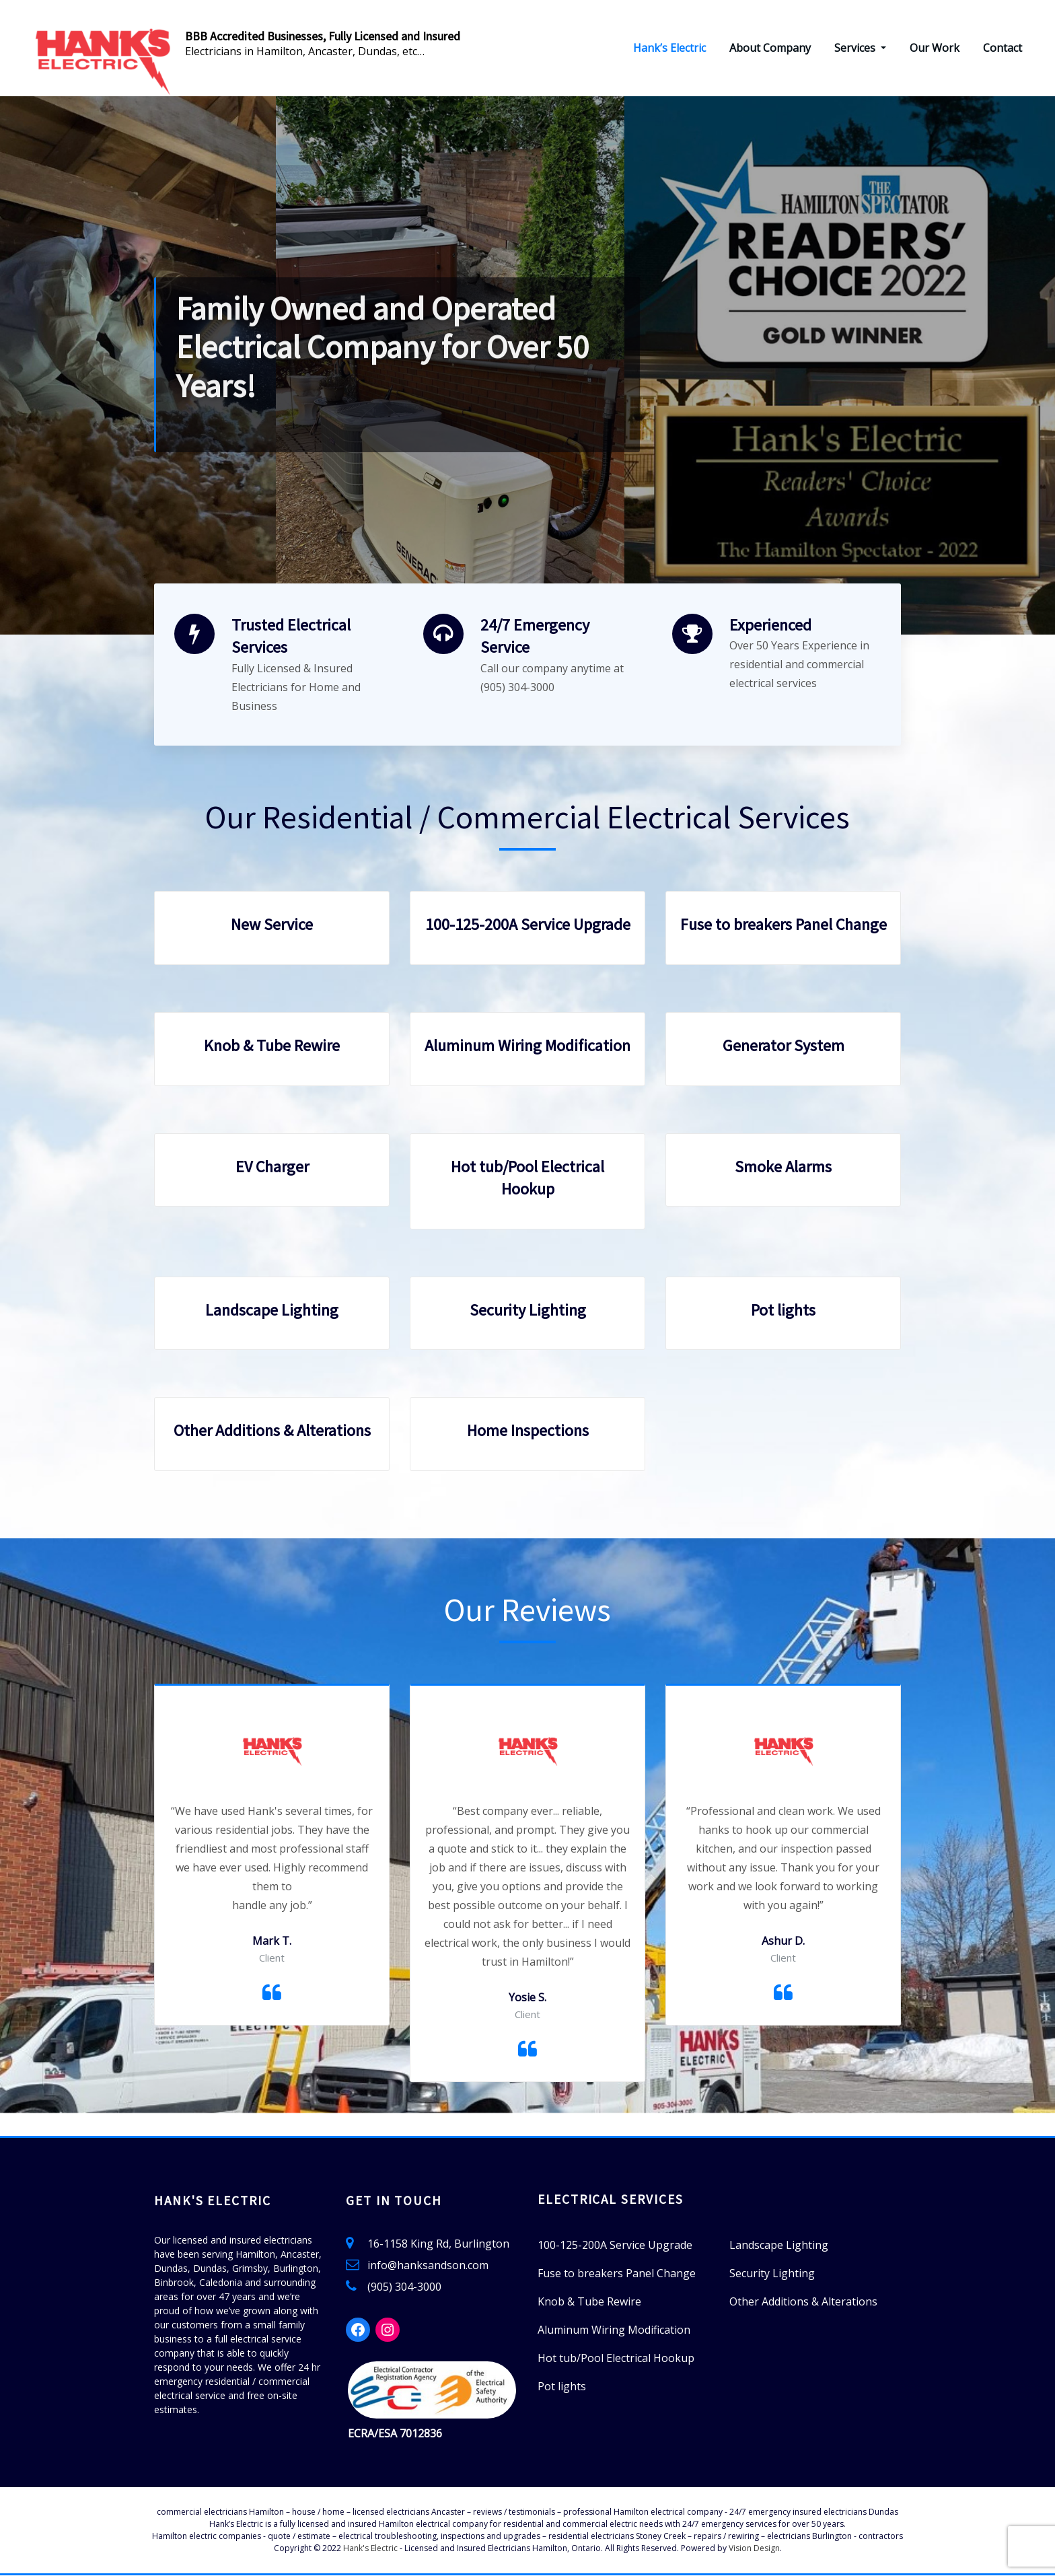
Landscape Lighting (271, 1310)
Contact (1002, 48)
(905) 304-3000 (404, 2287)
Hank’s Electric (669, 48)
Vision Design (754, 2548)
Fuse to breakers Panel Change (783, 925)
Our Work (934, 48)
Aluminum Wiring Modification (527, 1046)
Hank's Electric (370, 2548)
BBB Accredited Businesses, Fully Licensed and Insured (322, 36)
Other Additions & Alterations (272, 1431)
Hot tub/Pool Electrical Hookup (616, 2358)
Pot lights (783, 1310)
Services (860, 48)
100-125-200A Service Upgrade (527, 925)
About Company (770, 48)
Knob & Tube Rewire (272, 1046)
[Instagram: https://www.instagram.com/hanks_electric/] (387, 2330)
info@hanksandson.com (427, 2265)
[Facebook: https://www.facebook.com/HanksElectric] (358, 2330)
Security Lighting (528, 1310)
